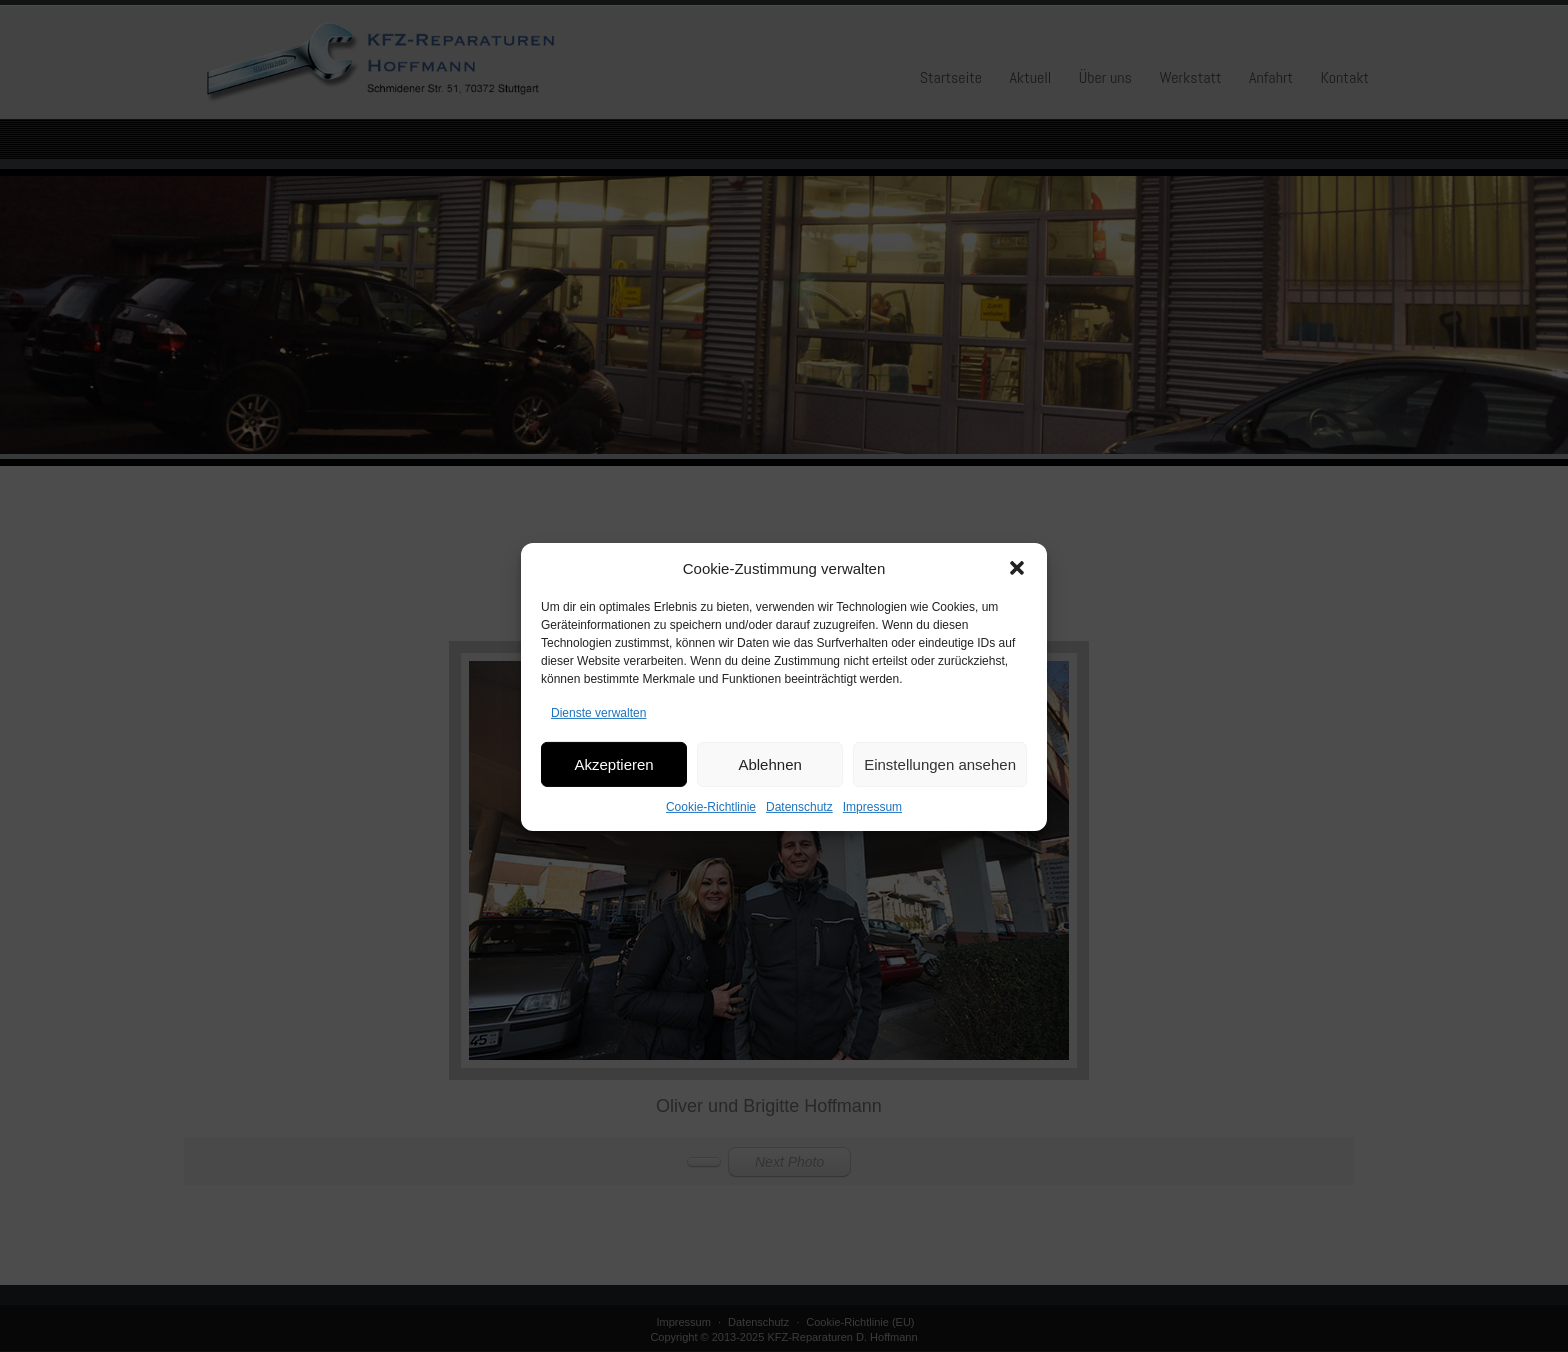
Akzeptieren (613, 780)
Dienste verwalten (598, 730)
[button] (1017, 585)
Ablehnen (769, 780)
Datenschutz (799, 824)
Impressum (872, 824)
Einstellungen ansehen (940, 780)
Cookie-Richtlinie (711, 824)
